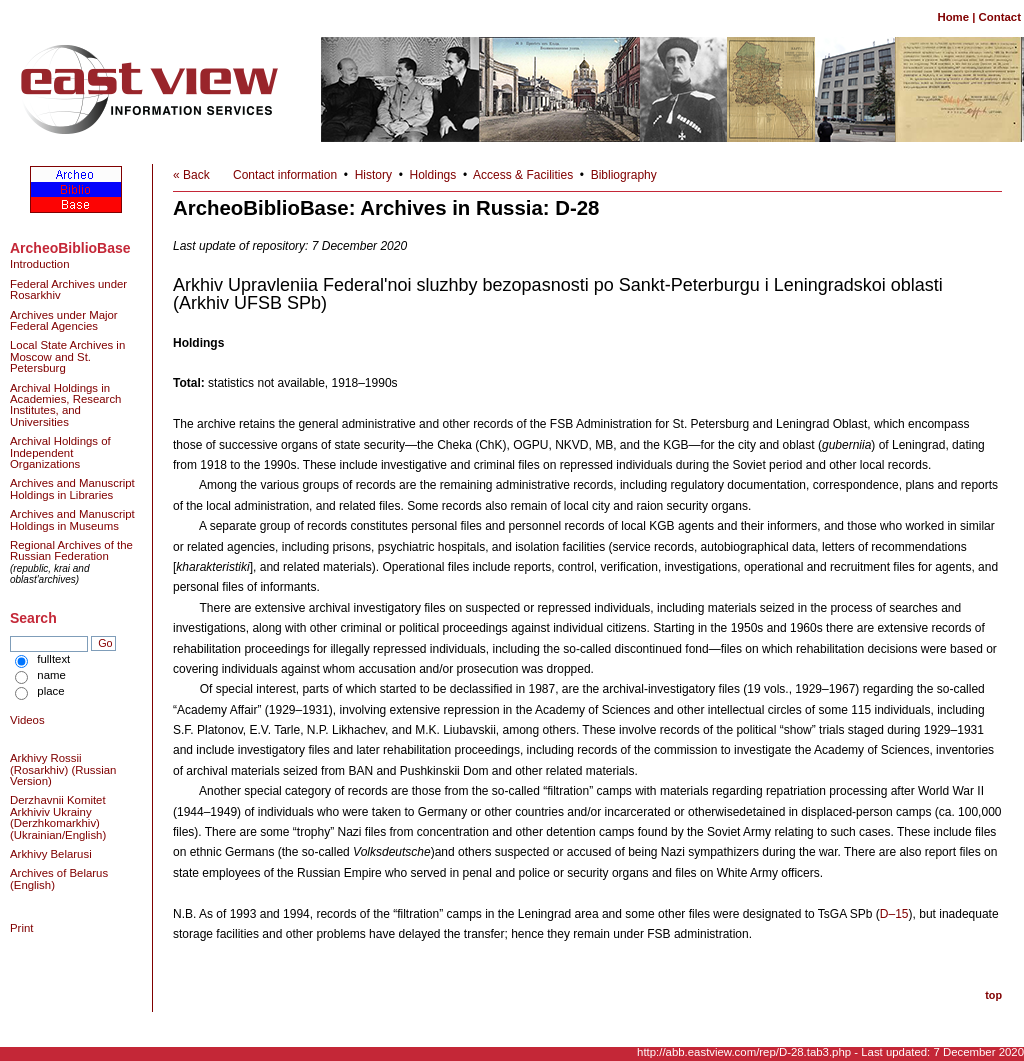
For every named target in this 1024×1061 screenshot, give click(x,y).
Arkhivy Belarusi (51, 854)
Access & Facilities (523, 175)
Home (953, 17)
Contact (1000, 17)
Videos (27, 720)
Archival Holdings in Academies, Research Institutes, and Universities (65, 405)
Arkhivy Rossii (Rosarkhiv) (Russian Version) (63, 769)
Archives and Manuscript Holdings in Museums (72, 519)
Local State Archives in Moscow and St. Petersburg (67, 356)
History (373, 175)
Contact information (285, 175)
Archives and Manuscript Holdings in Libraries (72, 488)
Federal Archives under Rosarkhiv (68, 289)
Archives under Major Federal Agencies (64, 320)
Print (21, 928)
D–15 (894, 914)
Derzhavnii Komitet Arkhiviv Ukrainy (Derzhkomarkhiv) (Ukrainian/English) (58, 817)
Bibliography (624, 175)
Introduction (40, 264)
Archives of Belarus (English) (59, 878)
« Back (191, 175)
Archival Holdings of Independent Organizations (60, 452)
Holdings (433, 175)
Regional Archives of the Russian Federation (71, 550)
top (993, 995)
